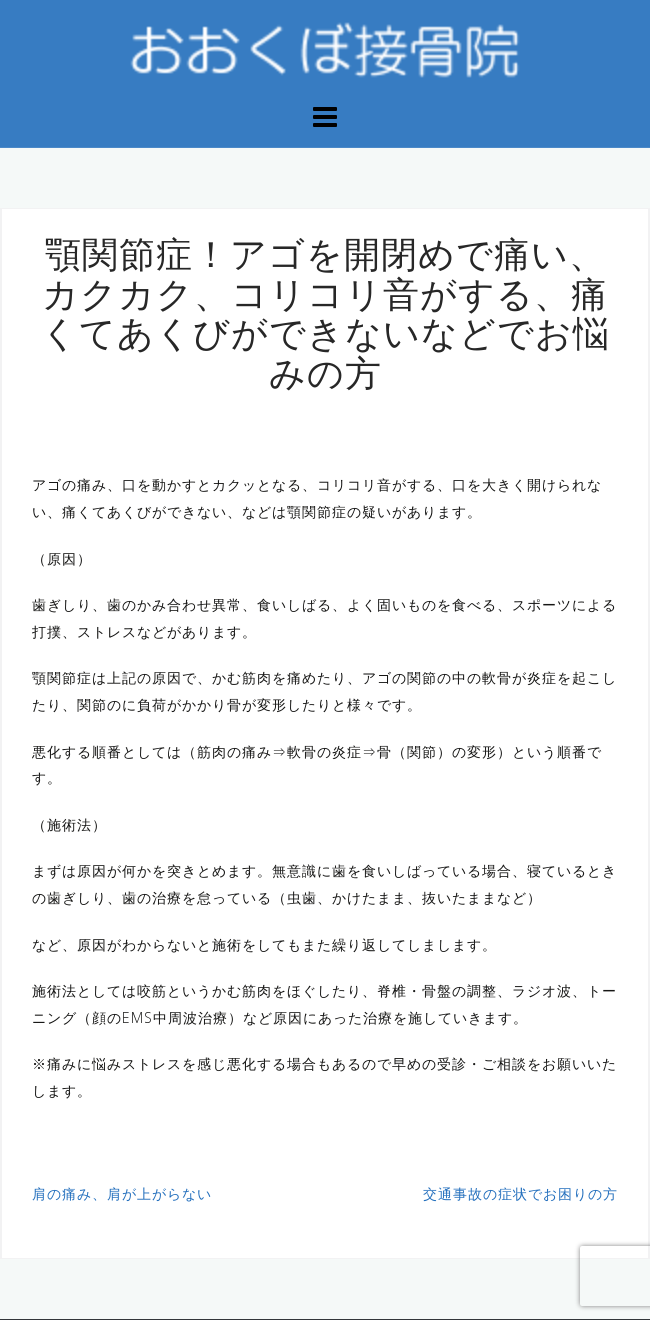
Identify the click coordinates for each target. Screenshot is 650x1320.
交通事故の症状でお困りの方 (520, 1193)
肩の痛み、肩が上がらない (122, 1193)
